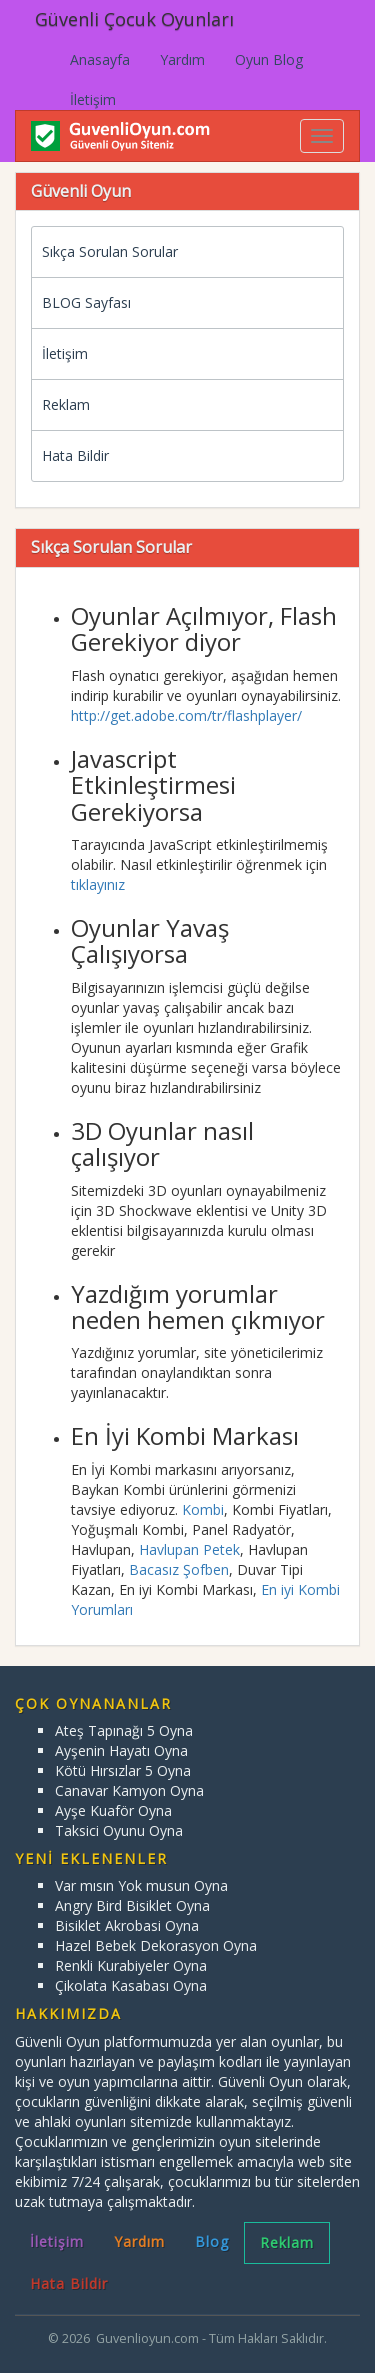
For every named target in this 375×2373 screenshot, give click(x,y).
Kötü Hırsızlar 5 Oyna (123, 1770)
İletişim (93, 99)
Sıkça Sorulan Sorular (110, 251)
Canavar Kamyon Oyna (129, 1790)
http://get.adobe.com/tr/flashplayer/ (186, 715)
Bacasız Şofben (179, 1569)
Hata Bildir (75, 455)
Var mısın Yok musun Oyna (141, 1885)
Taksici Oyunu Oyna (119, 1830)
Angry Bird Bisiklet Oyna (132, 1905)
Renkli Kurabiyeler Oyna (131, 1965)
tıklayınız (98, 884)
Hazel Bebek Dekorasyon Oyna (156, 1945)
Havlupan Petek (189, 1549)
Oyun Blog (269, 59)
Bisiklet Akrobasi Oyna (127, 1925)
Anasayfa (100, 59)
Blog (212, 2241)
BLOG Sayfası (86, 302)
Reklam (66, 404)
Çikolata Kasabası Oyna (131, 1985)
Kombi (203, 1509)
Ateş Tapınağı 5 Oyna (124, 1730)
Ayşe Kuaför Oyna (113, 1810)
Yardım (182, 59)
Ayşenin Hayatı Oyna (121, 1750)
